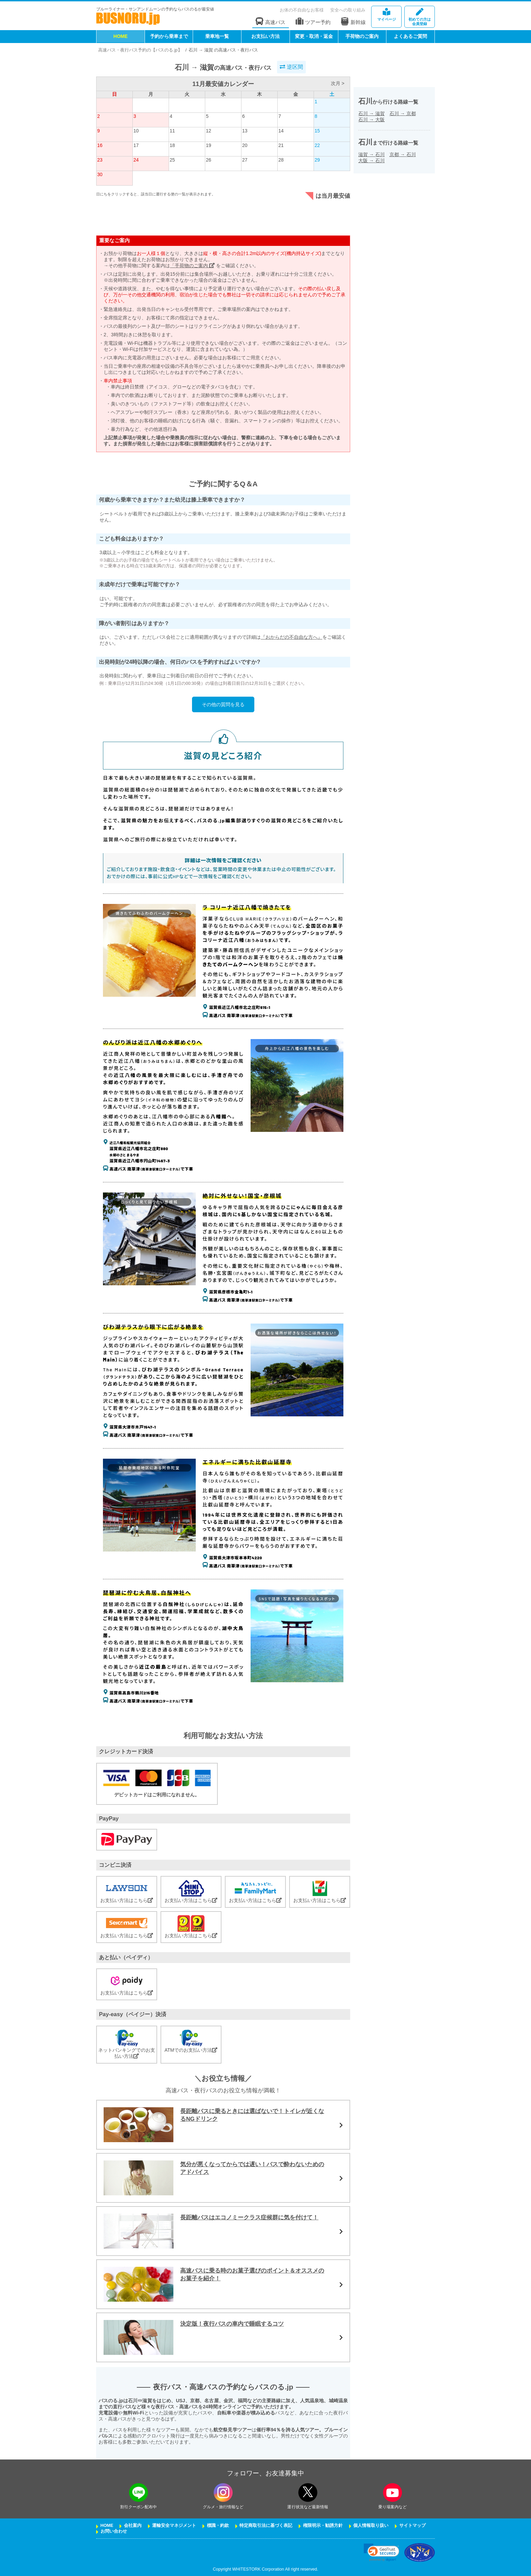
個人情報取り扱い (370, 2525)
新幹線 (353, 21)
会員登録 (419, 17)
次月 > (337, 83)
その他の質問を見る (223, 704)
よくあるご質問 (410, 36)
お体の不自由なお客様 (302, 10)
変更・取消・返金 (314, 36)
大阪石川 (371, 160)
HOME (120, 36)
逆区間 (291, 67)
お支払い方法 (265, 36)
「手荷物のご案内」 (192, 265)
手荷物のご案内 (362, 36)
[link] (381, 2552)
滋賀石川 (371, 154)
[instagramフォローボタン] (223, 2492)
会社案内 (133, 2525)
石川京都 (402, 113)
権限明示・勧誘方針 (323, 2525)
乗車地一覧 (217, 36)
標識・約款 (218, 2525)
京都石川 (402, 154)
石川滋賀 (371, 113)
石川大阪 (371, 119)
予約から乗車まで (169, 36)
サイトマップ (412, 2525)
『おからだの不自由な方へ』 (291, 637)
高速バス (270, 21)
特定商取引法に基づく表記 (265, 2525)
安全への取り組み (347, 10)
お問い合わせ (114, 2531)
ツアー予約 (313, 21)
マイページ (386, 14)
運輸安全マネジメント (174, 2525)
